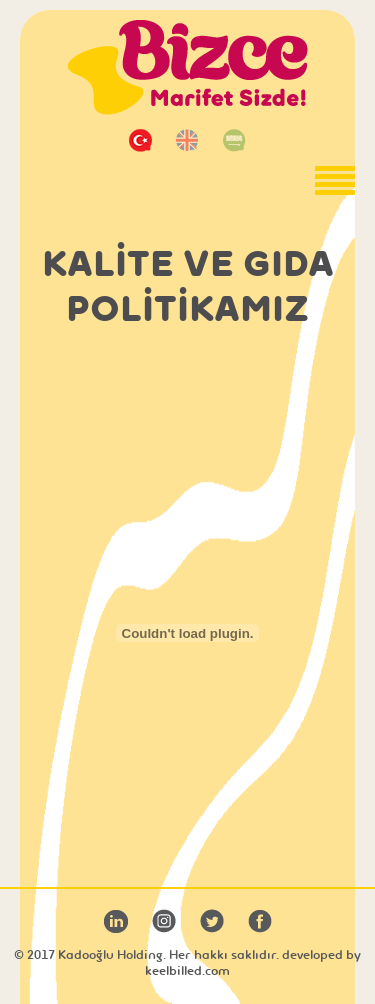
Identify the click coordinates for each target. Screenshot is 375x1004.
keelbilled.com (187, 971)
